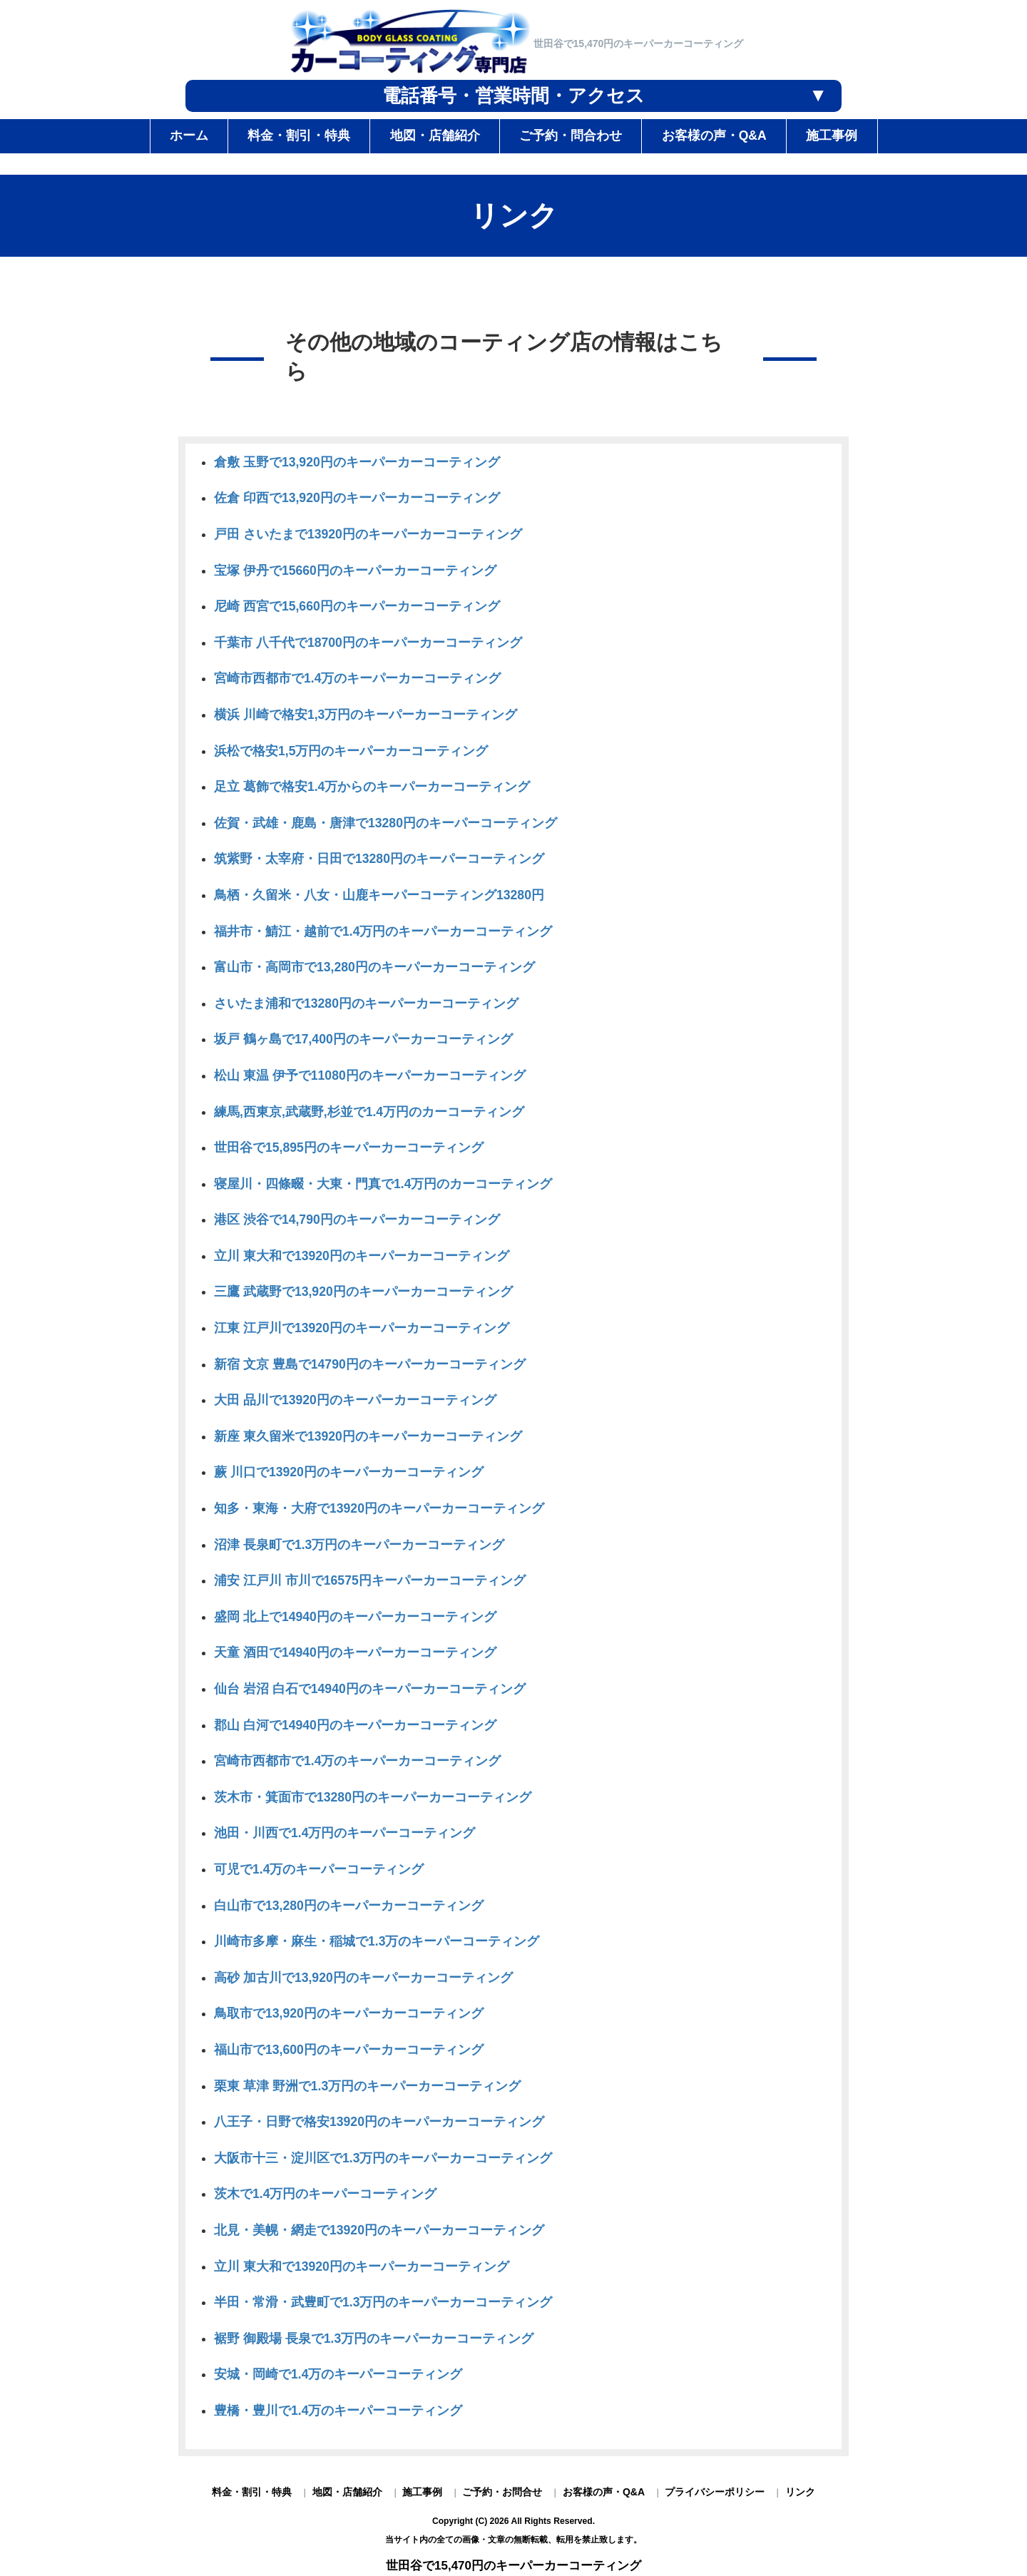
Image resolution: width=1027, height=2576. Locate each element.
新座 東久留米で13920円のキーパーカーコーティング (368, 1436)
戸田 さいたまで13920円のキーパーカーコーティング (368, 534)
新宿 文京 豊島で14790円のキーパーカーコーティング (370, 1364)
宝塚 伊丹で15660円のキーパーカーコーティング (355, 570)
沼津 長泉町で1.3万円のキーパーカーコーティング (359, 1545)
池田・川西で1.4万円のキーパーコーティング (344, 1833)
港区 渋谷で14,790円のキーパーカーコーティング (357, 1219)
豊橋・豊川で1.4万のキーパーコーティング (338, 2410)
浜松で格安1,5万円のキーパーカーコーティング (351, 751)
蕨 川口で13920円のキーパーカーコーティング (349, 1472)
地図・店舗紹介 (347, 2492)
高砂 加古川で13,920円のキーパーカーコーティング (363, 1978)
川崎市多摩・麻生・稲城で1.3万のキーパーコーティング (376, 1941)
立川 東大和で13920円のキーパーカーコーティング (361, 1256)
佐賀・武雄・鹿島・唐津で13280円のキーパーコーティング (385, 823)
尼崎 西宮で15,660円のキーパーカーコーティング (357, 606)
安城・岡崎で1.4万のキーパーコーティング (338, 2374)
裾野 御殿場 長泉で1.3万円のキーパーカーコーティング (373, 2338)
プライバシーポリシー (715, 2492)
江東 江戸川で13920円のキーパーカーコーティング (361, 1328)
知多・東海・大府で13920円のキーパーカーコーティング (379, 1508)
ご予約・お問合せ (502, 2492)
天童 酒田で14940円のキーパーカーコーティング (355, 1652)
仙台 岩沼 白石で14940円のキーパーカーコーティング (370, 1689)
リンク (800, 2492)
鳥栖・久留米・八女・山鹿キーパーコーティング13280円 (379, 895)
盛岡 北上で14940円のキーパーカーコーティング (355, 1617)
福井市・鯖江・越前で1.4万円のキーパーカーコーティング (383, 931)
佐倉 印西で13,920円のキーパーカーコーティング (357, 498)
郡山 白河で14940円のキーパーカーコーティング (355, 1725)
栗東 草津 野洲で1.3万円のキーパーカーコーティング (367, 2086)
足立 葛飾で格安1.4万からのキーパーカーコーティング (372, 787)
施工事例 (422, 2492)
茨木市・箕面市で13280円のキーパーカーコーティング (372, 1797)
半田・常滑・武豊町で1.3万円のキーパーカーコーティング (383, 2302)
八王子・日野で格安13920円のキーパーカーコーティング (379, 2122)
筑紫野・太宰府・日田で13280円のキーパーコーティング (379, 859)
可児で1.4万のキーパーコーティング (319, 1869)
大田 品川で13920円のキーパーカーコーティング (355, 1400)
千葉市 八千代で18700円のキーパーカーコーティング (368, 642)
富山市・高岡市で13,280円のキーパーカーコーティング (374, 967)
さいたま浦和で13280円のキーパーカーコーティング (366, 1003)
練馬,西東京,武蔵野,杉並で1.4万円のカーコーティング (369, 1112)
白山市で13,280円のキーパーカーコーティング (349, 1905)
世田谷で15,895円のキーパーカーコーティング (349, 1147)
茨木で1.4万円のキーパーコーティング (325, 2194)
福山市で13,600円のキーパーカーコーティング (349, 2050)
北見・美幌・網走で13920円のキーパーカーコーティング (379, 2230)
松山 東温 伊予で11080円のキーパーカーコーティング (370, 1075)
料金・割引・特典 (252, 2492)
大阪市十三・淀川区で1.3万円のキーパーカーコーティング (383, 2158)
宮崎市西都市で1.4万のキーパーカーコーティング (357, 678)
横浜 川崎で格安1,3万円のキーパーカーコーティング (365, 714)
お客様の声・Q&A (604, 2492)
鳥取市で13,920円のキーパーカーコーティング (349, 2013)
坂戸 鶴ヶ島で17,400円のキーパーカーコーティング (363, 1039)
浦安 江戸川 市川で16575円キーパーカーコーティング (370, 1580)
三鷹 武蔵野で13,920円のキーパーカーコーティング (363, 1291)
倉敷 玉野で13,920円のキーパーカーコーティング (357, 462)
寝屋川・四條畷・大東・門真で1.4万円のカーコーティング (383, 1184)
